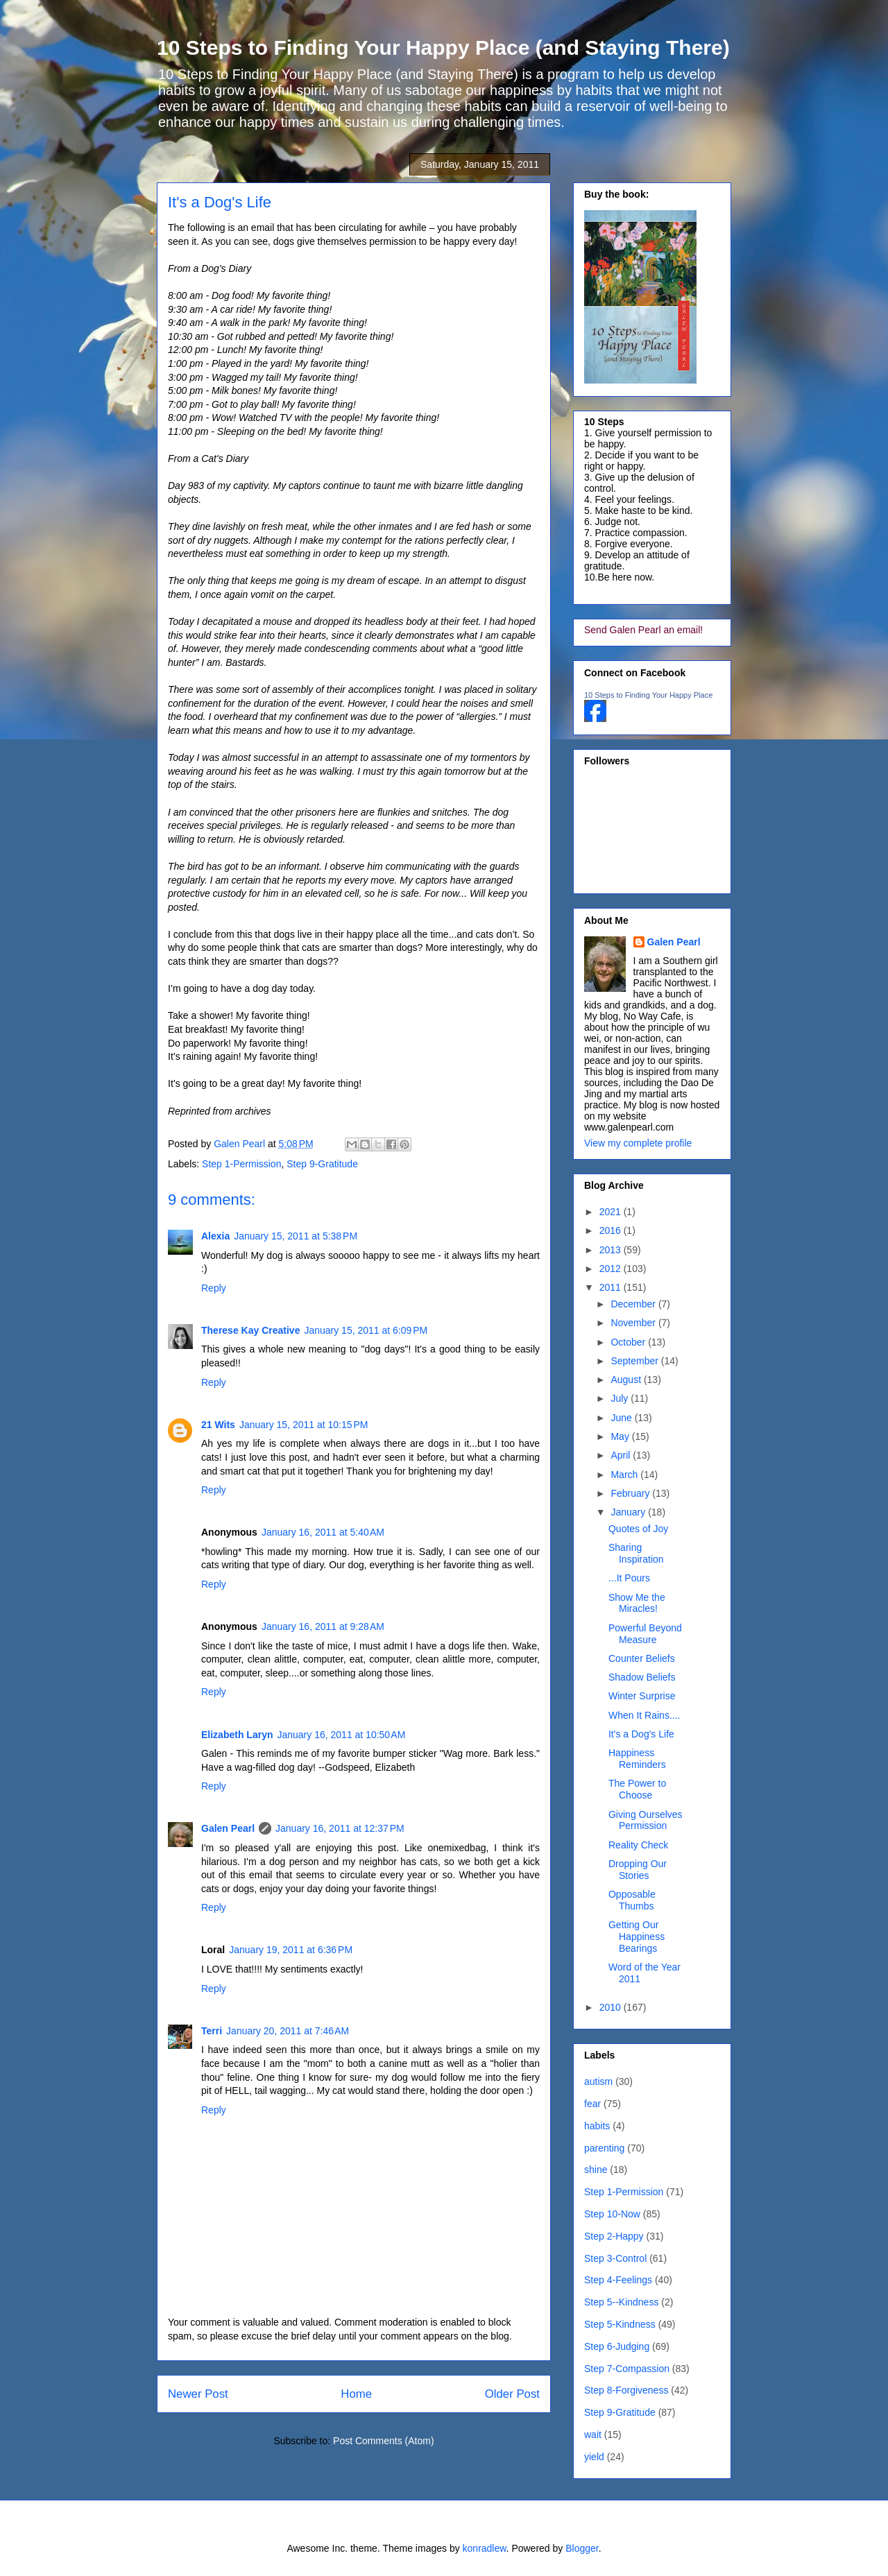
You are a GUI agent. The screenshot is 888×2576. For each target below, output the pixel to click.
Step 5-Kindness (620, 2324)
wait (592, 2434)
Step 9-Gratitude (322, 1163)
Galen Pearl (241, 1143)
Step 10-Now (612, 2213)
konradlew (484, 2548)
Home (356, 2394)
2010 (611, 2007)
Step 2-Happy (614, 2236)
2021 (611, 1211)
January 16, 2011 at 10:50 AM (341, 1734)
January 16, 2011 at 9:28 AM (323, 1626)
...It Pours (629, 1577)
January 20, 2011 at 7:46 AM (287, 2030)
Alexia (215, 1236)
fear (592, 2103)
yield (594, 2456)
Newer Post (198, 2394)
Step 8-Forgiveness (626, 2390)
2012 (611, 1268)
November (634, 1322)
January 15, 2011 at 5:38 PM (295, 1236)
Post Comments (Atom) (383, 2440)
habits (597, 2125)
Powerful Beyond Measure (645, 1633)
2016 (611, 1230)
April (621, 1455)
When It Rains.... (644, 1715)
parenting (604, 2148)
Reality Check (638, 1845)
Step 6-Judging (616, 2346)
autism (598, 2081)
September (635, 1360)
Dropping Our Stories (637, 1869)
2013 (611, 1249)
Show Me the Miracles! (636, 1603)
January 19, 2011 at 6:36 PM (290, 1949)
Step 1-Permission (241, 1163)
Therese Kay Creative (250, 1330)
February (631, 1493)
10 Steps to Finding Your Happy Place (648, 695)
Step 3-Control (615, 2258)
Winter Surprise (641, 1695)
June (622, 1417)
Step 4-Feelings (618, 2279)
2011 (611, 1287)
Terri (211, 2030)
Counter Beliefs (641, 1658)
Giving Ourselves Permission (645, 1820)
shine (595, 2169)
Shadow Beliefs (642, 1677)
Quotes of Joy (638, 1528)
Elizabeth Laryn (237, 1734)
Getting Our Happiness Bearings (636, 1936)
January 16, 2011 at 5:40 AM (323, 1532)
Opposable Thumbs (632, 1900)
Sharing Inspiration (636, 1553)
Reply (213, 1288)
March (625, 1474)
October (629, 1342)
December (634, 1304)
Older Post (512, 2394)
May (620, 1436)
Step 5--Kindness (621, 2302)
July (620, 1398)
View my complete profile (638, 1143)
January (629, 1512)
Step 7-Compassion (626, 2368)
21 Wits (218, 1424)
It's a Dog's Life (641, 1734)
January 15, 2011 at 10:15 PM (303, 1424)
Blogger (581, 2548)
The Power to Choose (637, 1789)
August (626, 1379)
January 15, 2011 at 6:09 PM (365, 1330)
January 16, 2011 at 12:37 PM (339, 1828)
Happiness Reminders (637, 1758)
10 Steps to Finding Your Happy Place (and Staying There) (443, 47)
